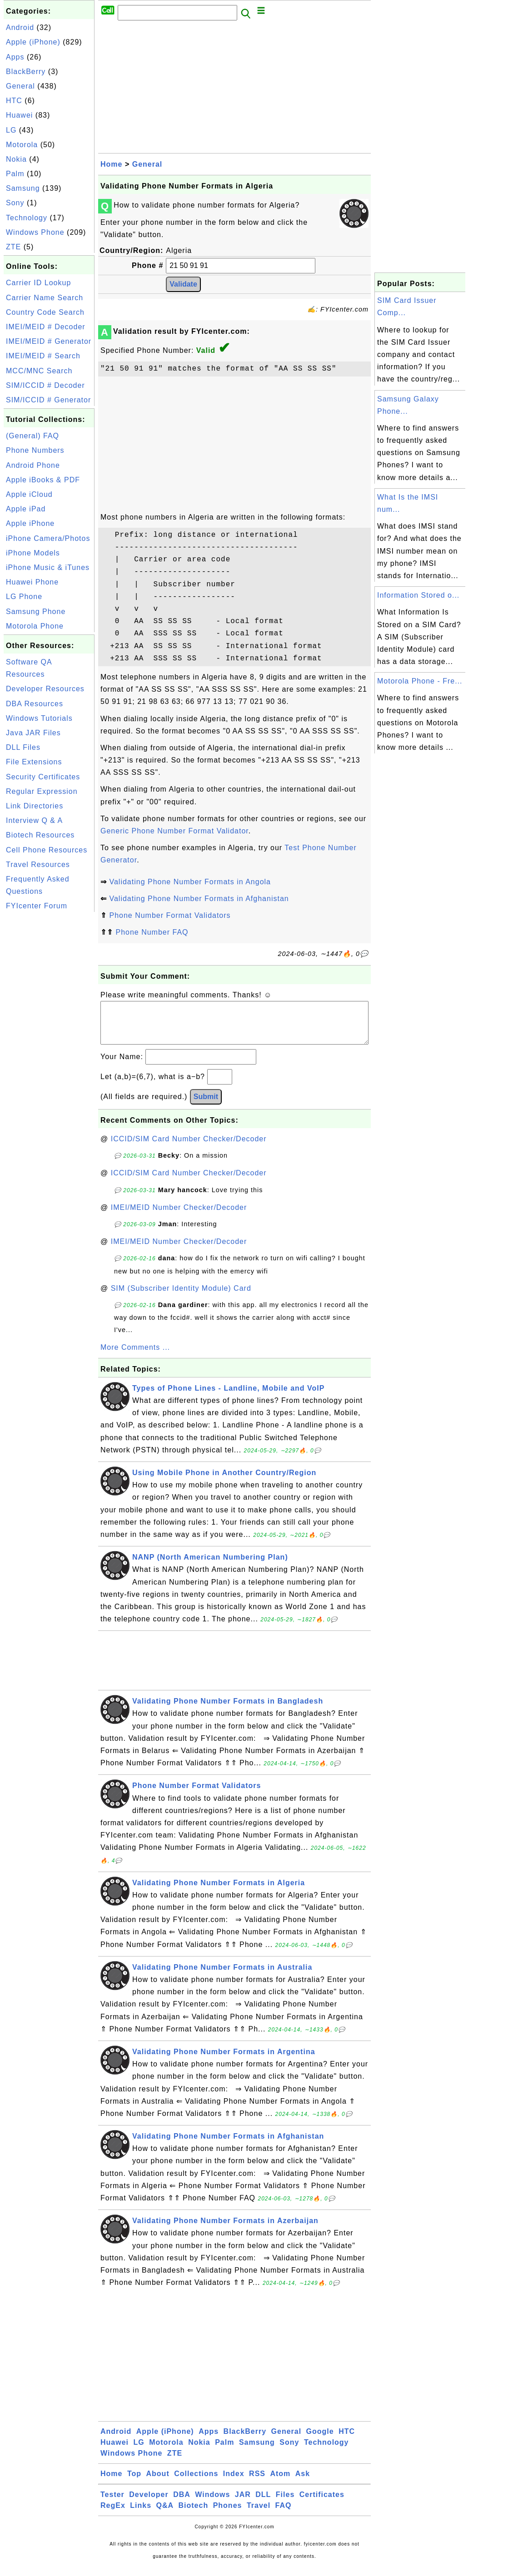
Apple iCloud (29, 494)
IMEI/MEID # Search (43, 356)
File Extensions (34, 762)
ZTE (13, 247)
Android (20, 27)
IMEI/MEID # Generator (48, 341)
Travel (258, 2514)
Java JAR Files (33, 733)
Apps (15, 57)
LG (11, 130)
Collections (196, 2483)
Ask (302, 2483)
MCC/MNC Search (39, 371)
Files (285, 2503)
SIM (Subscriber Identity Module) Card (181, 1297)
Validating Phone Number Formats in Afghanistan (199, 898)
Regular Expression (42, 791)
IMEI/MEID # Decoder (45, 327)
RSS (257, 2483)
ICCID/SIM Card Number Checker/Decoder (189, 1148)
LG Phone (24, 596)
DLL (263, 2503)
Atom (280, 2483)
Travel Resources (38, 864)
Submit (206, 1106)
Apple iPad (25, 509)
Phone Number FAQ (151, 932)
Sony (15, 203)
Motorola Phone (35, 626)
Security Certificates (43, 777)
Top (134, 2483)
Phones (227, 2514)
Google (320, 2440)
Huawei (19, 115)
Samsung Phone (35, 611)
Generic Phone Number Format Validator (174, 831)
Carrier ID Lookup (38, 283)
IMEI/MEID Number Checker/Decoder (179, 1216)
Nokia (16, 159)
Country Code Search (45, 312)
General (20, 86)
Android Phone (33, 465)
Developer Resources (45, 689)
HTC (14, 100)
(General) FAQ (32, 436)
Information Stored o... (418, 595)
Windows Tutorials (39, 718)
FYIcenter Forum (36, 906)
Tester (112, 2503)
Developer (148, 2503)
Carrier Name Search (44, 298)
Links (140, 2514)
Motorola (22, 145)
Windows (212, 2503)
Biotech (194, 2514)
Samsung (23, 188)
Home (111, 164)
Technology (26, 218)
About (157, 2483)
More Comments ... (135, 1356)
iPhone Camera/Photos (48, 538)
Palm (15, 174)
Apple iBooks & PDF (43, 480)
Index (233, 2483)
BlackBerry (25, 71)
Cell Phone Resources (46, 850)
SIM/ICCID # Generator (48, 400)
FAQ (283, 2514)
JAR (243, 2503)
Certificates (321, 2503)
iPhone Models (33, 553)
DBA (181, 2503)
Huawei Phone (32, 582)
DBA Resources (34, 704)
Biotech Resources (40, 835)
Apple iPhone (30, 523)
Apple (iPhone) (33, 42)
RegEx (112, 2514)
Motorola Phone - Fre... (420, 681)
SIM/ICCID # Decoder (45, 385)
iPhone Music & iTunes (48, 567)
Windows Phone (35, 232)
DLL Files (23, 747)
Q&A (165, 2514)
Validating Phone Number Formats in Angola (190, 882)
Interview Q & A (34, 820)
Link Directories (34, 806)
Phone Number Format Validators (169, 915)
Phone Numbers (35, 450)
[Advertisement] (49, 1050)
